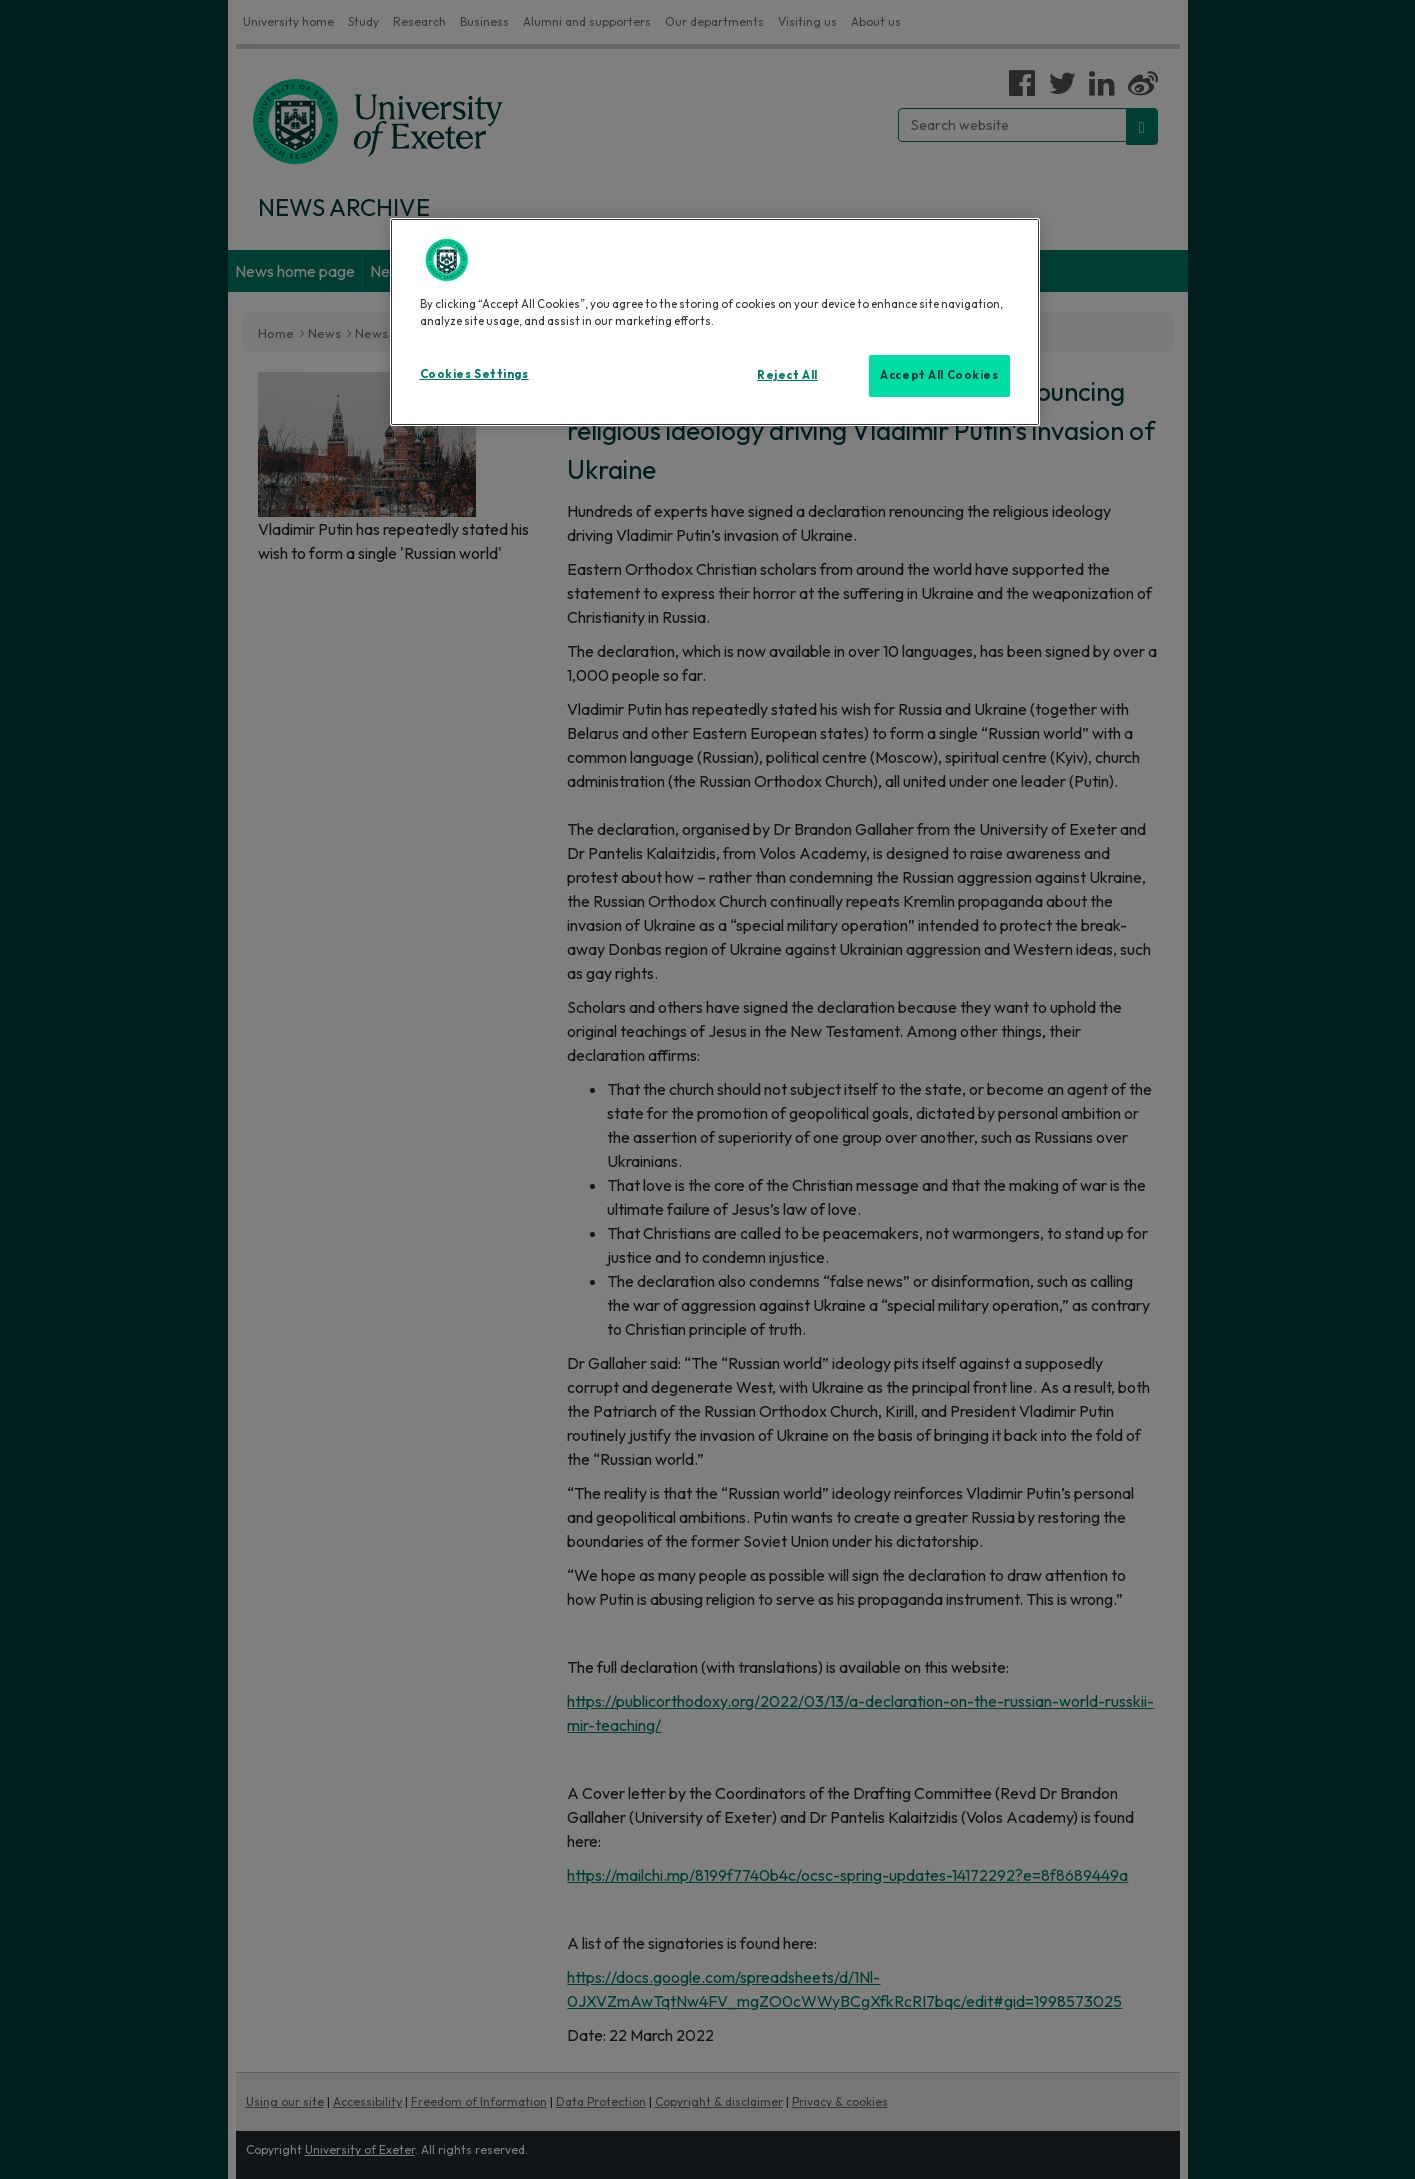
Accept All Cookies (939, 375)
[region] (715, 322)
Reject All (787, 375)
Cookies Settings (474, 374)
